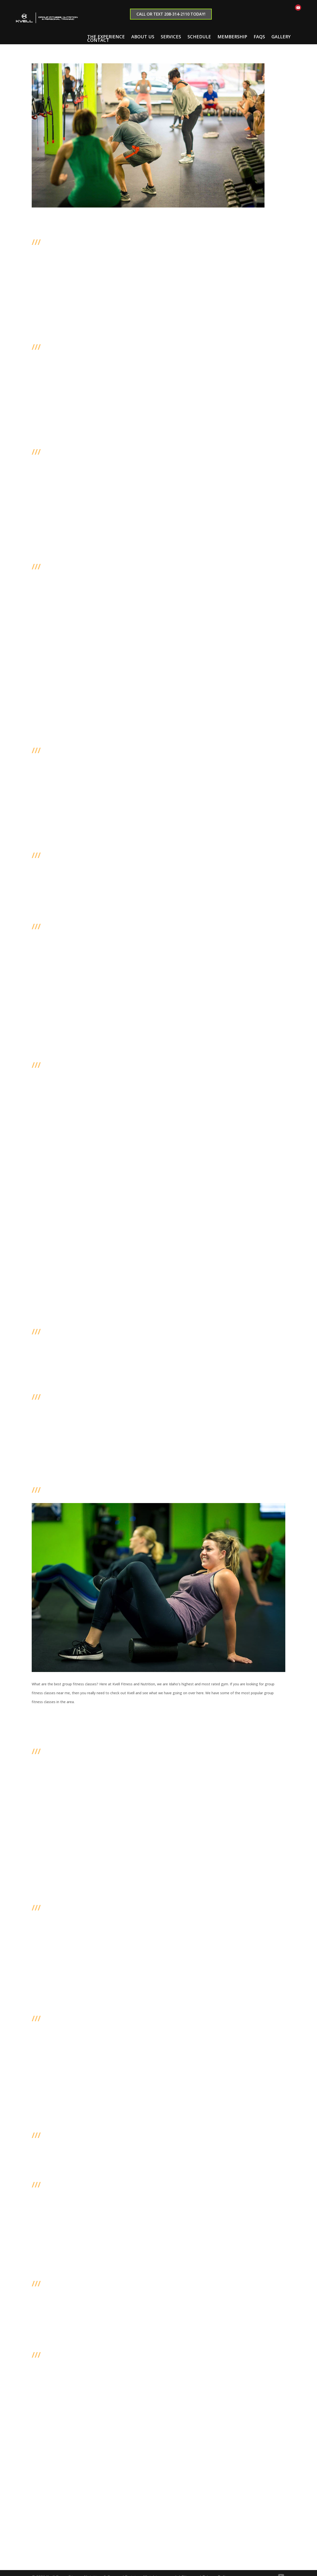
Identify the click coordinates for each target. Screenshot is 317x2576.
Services (171, 29)
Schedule (199, 29)
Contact (98, 32)
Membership (232, 29)
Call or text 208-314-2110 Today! (170, 10)
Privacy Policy (216, 2569)
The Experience (106, 29)
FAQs (259, 29)
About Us (142, 29)
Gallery (281, 29)
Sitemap (190, 2569)
